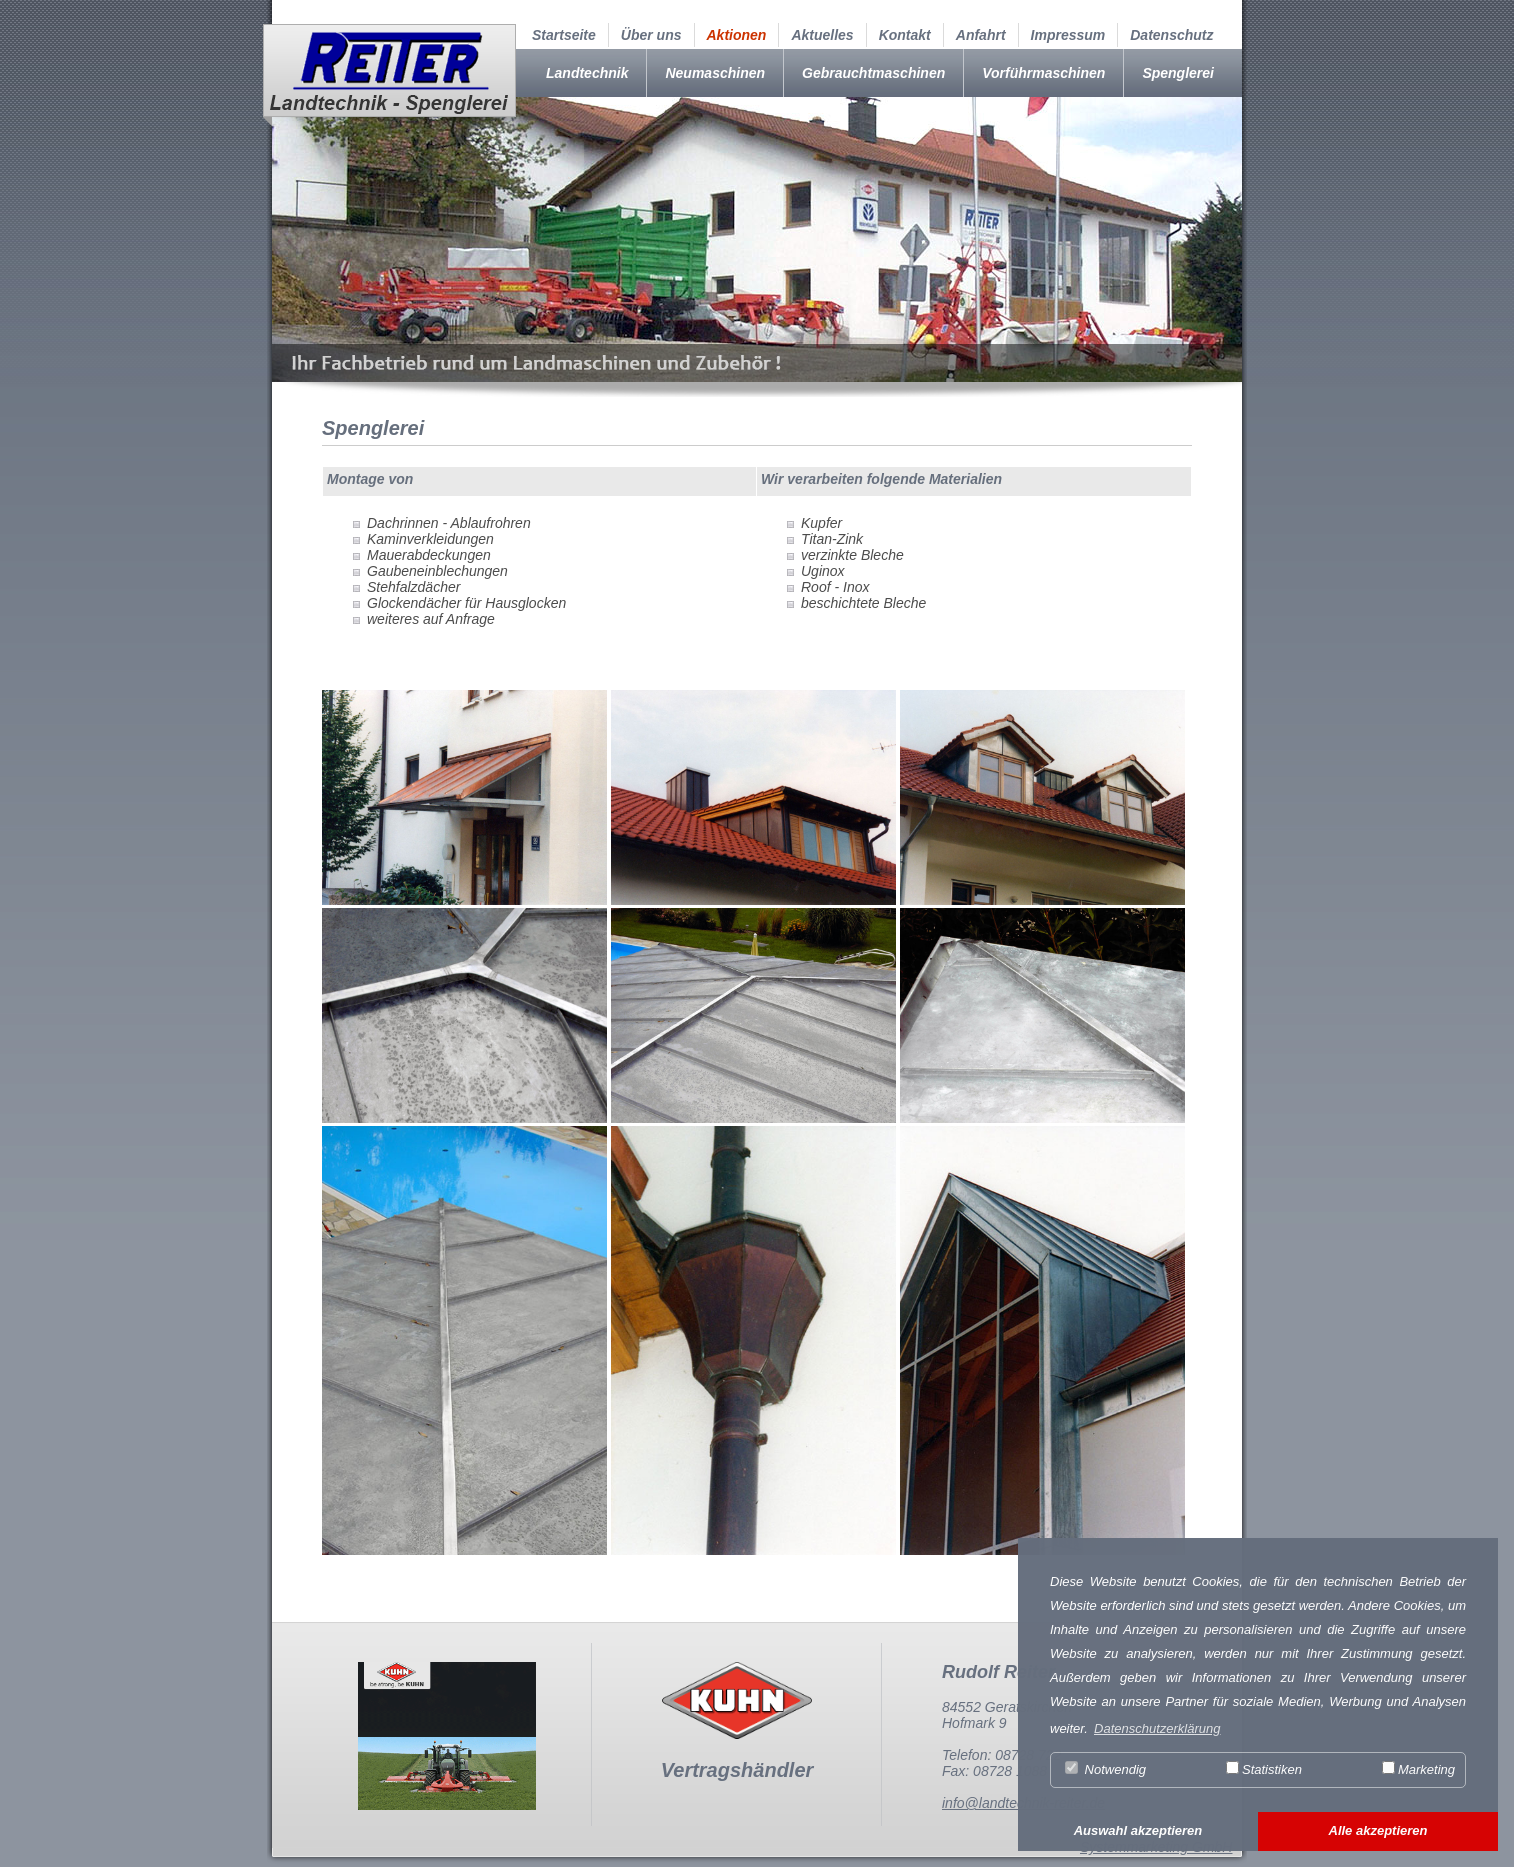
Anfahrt (981, 35)
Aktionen (737, 35)
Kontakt (905, 35)
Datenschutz (1171, 35)
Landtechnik (587, 73)
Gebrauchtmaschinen (873, 73)
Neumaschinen (715, 73)
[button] (1138, 1832)
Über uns (651, 35)
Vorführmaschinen (1043, 73)
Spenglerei (1178, 73)
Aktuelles (822, 35)
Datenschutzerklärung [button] (1157, 1728)
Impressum (1068, 35)
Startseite (564, 35)
